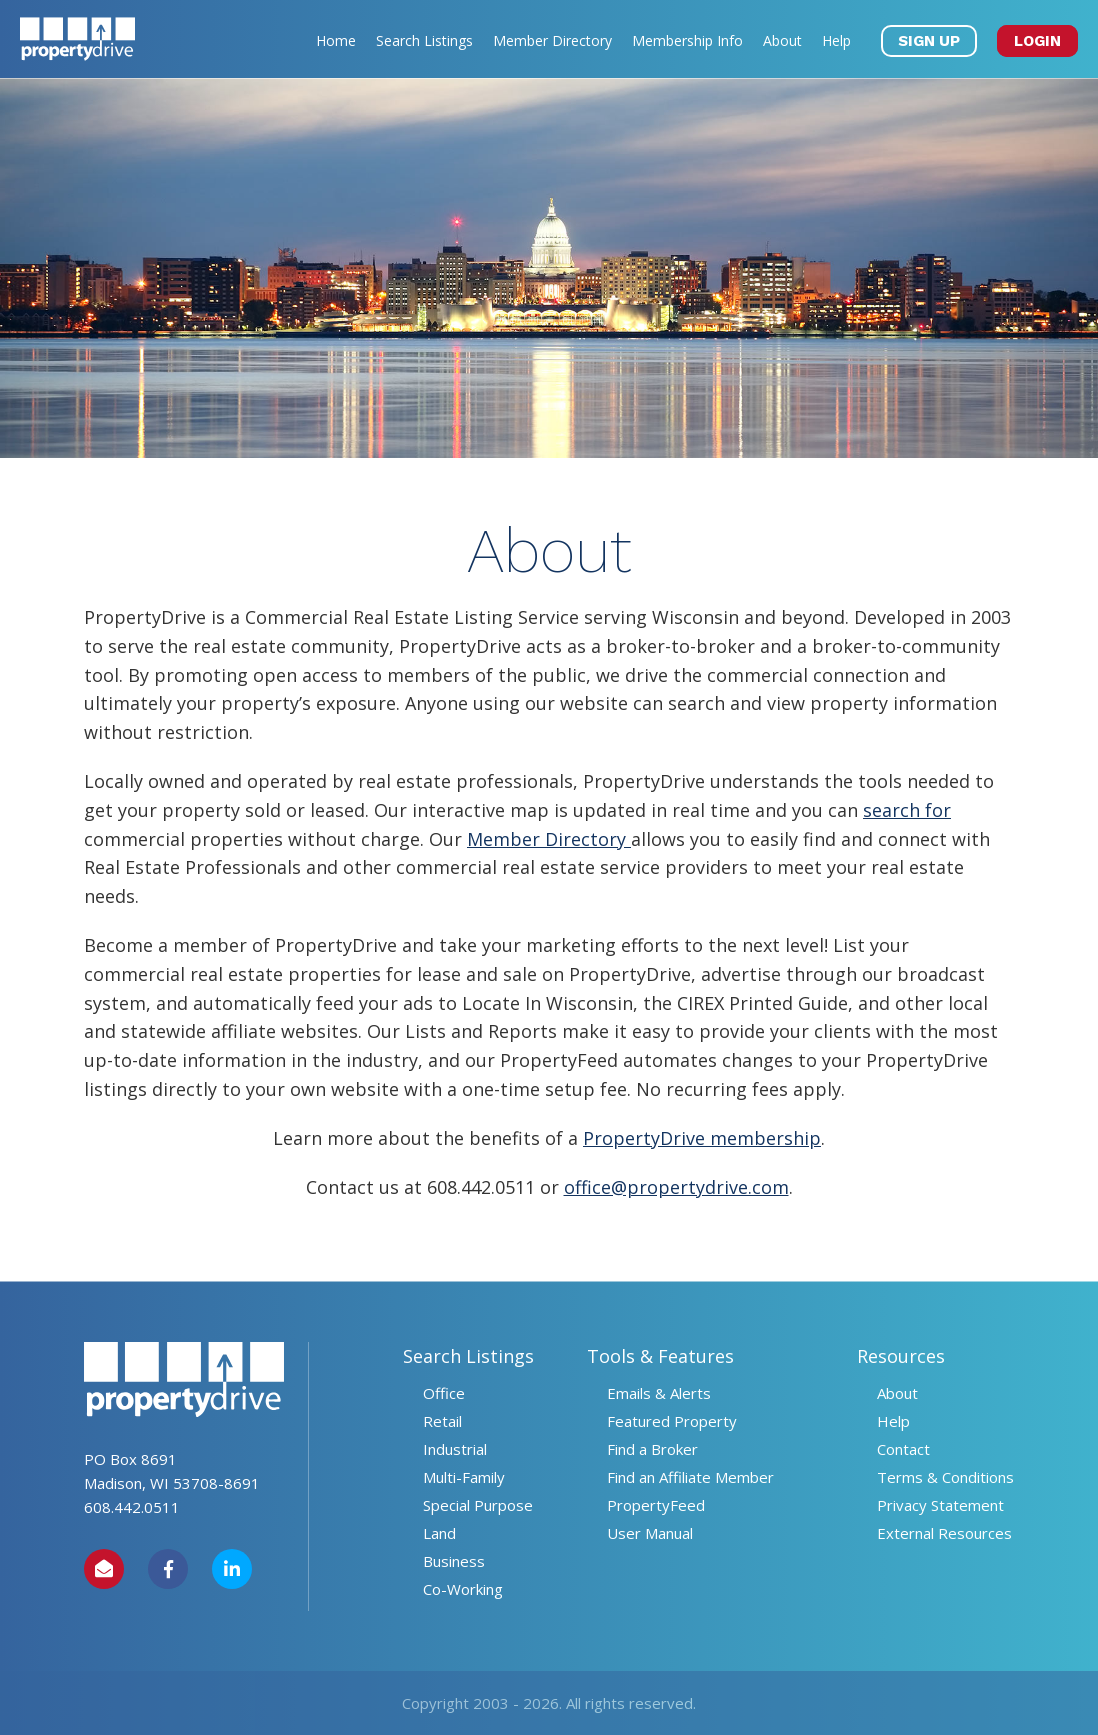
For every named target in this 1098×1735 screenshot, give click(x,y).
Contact (903, 1449)
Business (454, 1561)
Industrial (455, 1449)
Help (836, 40)
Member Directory (552, 40)
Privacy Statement (940, 1505)
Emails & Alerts (659, 1393)
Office (444, 1393)
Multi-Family (464, 1477)
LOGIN (1037, 41)
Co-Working (463, 1589)
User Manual (650, 1533)
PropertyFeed (656, 1505)
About (782, 40)
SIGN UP (929, 41)
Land (439, 1533)
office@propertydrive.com (676, 1187)
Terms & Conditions (945, 1477)
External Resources (944, 1533)
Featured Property (672, 1421)
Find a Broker (652, 1449)
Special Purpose (478, 1505)
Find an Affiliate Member (690, 1477)
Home (336, 40)
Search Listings (424, 40)
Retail (442, 1421)
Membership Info (687, 40)
